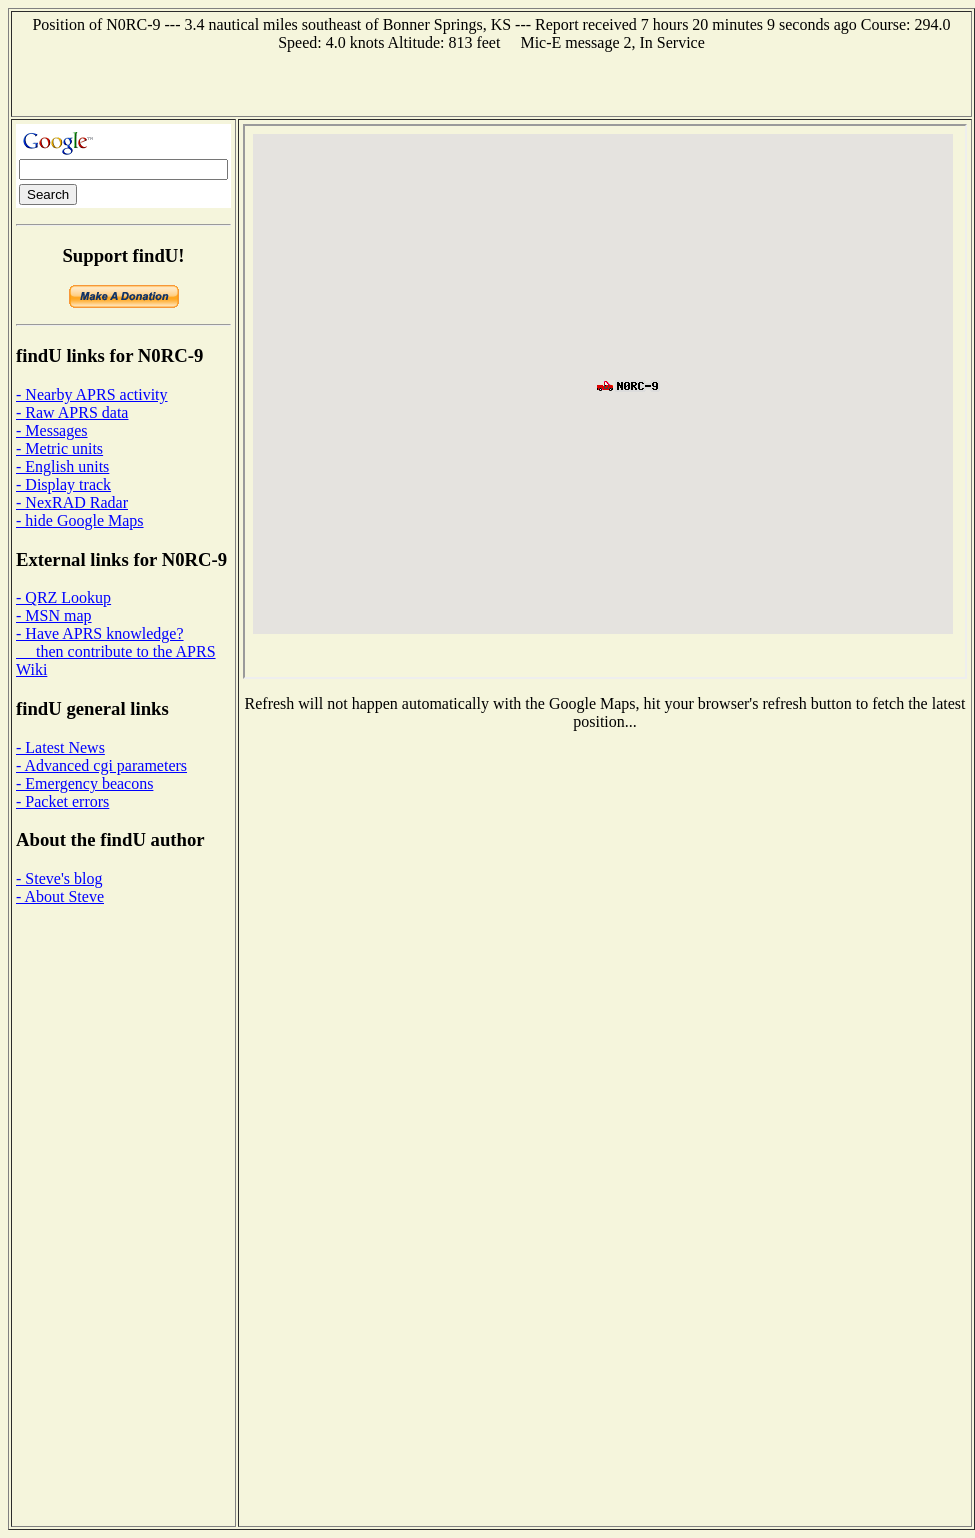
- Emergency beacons (84, 783)
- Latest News (60, 747)
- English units (62, 466)
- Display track (63, 484)
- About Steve (60, 896)
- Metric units (59, 448)
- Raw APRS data (72, 412)
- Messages (52, 430)
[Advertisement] (491, 82)
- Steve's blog (59, 878)
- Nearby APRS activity (92, 394)
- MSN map (54, 615)
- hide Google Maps (80, 520)
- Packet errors (62, 801)
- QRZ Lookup (63, 597)
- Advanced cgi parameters (101, 765)
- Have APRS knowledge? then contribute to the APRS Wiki (116, 651)
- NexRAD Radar (72, 502)
